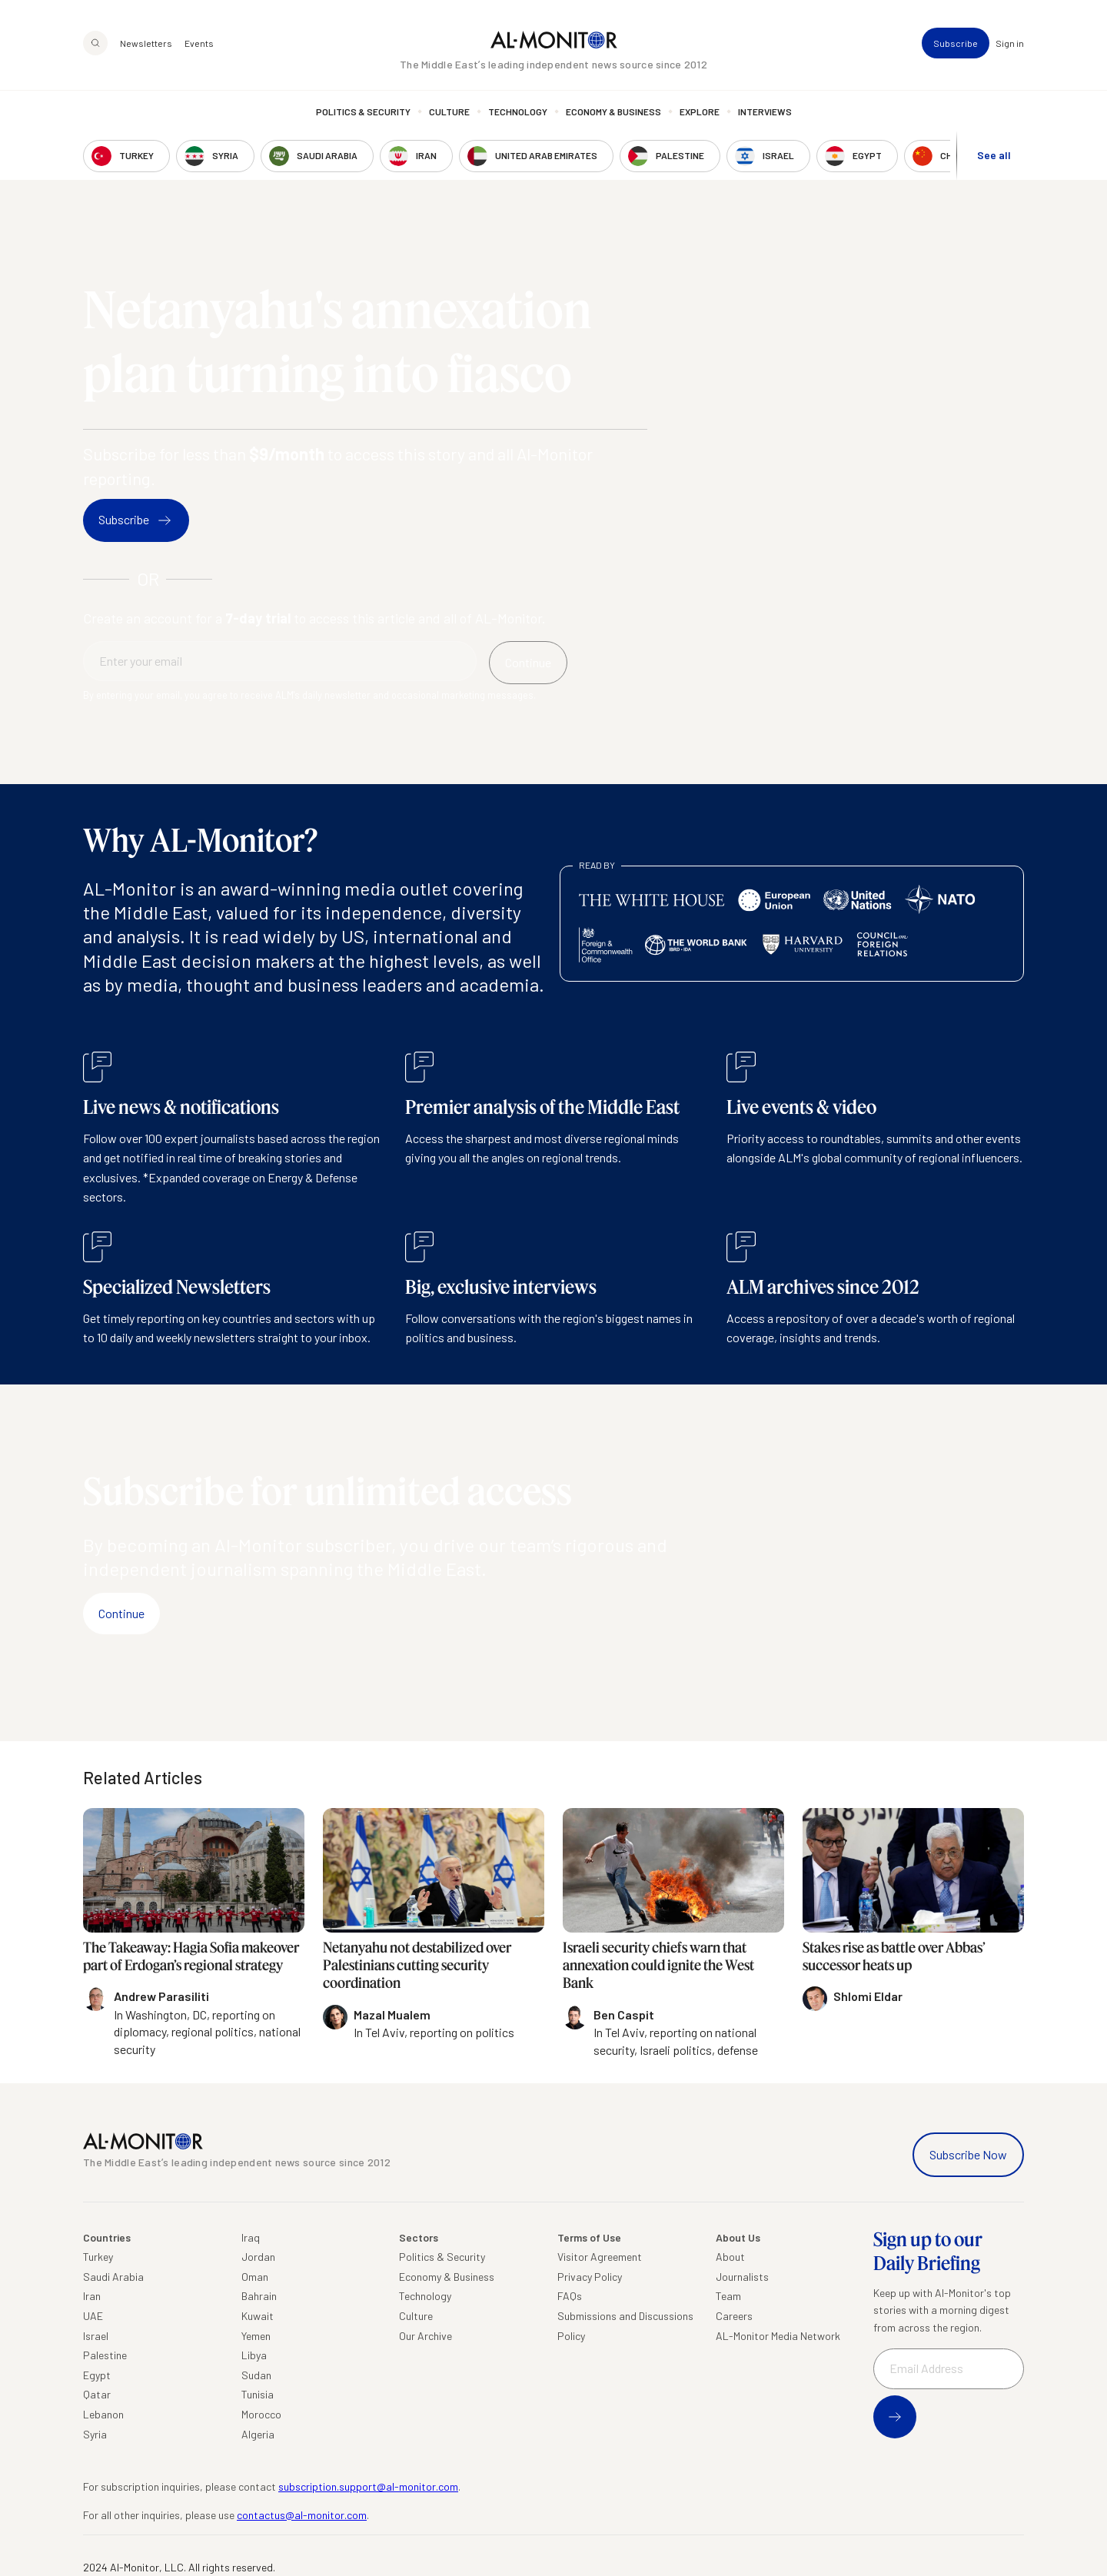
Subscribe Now (968, 2154)
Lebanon (103, 2414)
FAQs (569, 2295)
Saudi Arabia (113, 2276)
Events (199, 43)
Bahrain (259, 2295)
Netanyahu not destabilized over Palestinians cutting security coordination (417, 1965)
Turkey (98, 2256)
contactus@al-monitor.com (302, 2514)
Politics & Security (363, 111)
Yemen (256, 2335)
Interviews (765, 111)
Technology (517, 111)
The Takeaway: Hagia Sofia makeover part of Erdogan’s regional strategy (191, 1956)
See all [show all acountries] (994, 154)
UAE (93, 2315)
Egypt (97, 2375)
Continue (121, 1613)
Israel (95, 2335)
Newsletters (146, 43)
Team (728, 2295)
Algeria (257, 2434)
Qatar (97, 2394)
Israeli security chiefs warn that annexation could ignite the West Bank (658, 1965)
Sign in (1010, 43)
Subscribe (955, 43)
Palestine (105, 2355)
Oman (254, 2276)
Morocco (261, 2414)
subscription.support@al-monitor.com (368, 2486)
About (730, 2256)
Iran (92, 2295)
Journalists (742, 2276)
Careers (734, 2315)
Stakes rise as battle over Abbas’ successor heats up (894, 1956)
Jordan (258, 2256)
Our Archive (425, 2335)
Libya (254, 2355)
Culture (449, 111)
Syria (95, 2434)
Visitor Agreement (599, 2256)
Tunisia (257, 2394)
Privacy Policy (589, 2276)
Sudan (256, 2375)
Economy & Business (613, 111)
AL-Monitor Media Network (778, 2335)
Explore (700, 111)
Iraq (250, 2237)
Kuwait (257, 2315)
